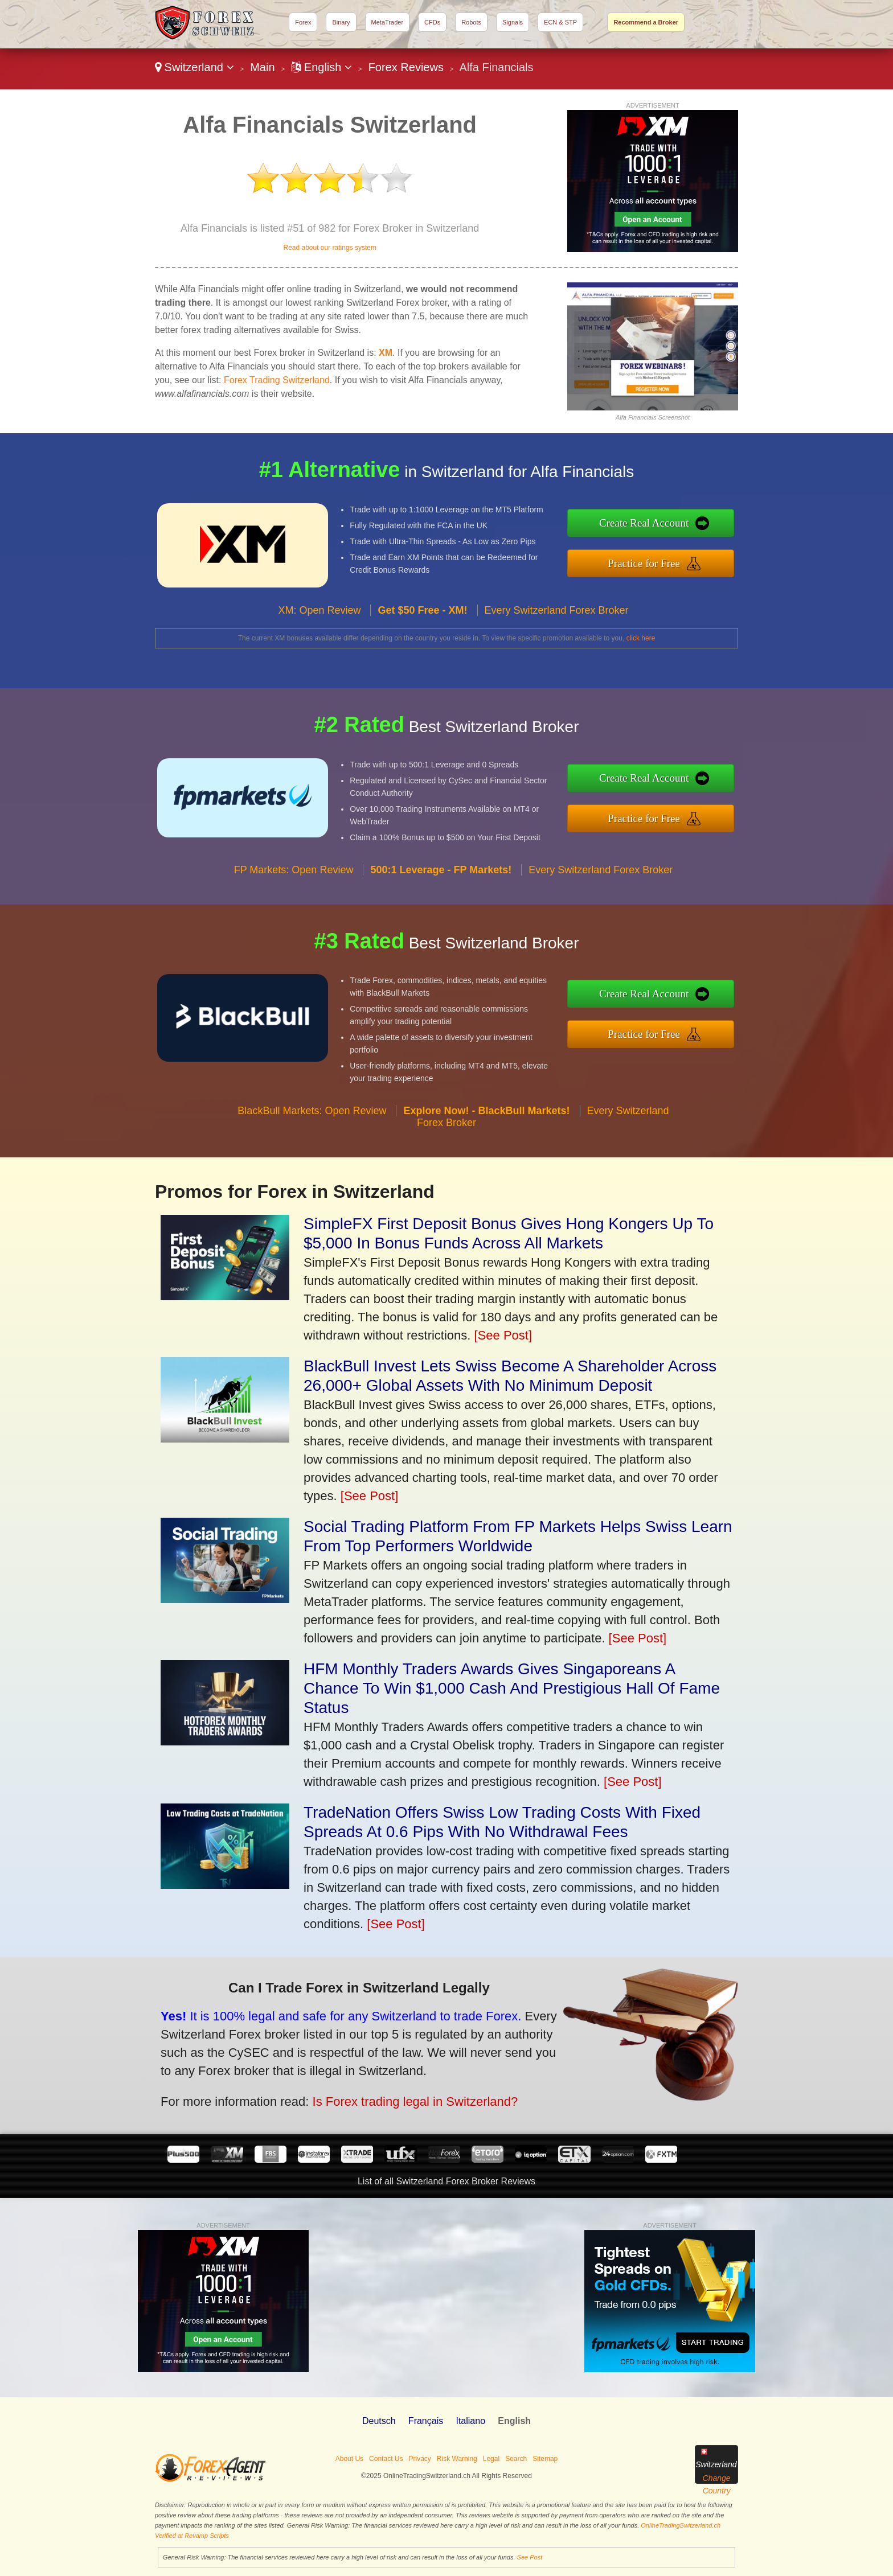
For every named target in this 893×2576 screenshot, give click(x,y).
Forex (303, 22)
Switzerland (194, 67)
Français (425, 2421)
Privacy (419, 2459)
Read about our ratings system (329, 248)
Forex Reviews (406, 67)
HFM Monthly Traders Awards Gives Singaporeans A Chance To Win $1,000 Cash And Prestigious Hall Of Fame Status (512, 1688)
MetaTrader (387, 22)
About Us (349, 2459)
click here (641, 638)
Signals (512, 22)
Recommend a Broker (645, 22)
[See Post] (503, 1335)
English (321, 67)
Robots (471, 22)
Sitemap (545, 2459)
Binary (341, 22)
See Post (530, 2557)
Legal (491, 2459)
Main (262, 67)
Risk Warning (457, 2459)
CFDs (432, 22)
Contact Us (386, 2459)
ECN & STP (560, 22)
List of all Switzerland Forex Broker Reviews (446, 2181)
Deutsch (379, 2421)
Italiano (470, 2421)
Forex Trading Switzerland (277, 380)
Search (516, 2459)
